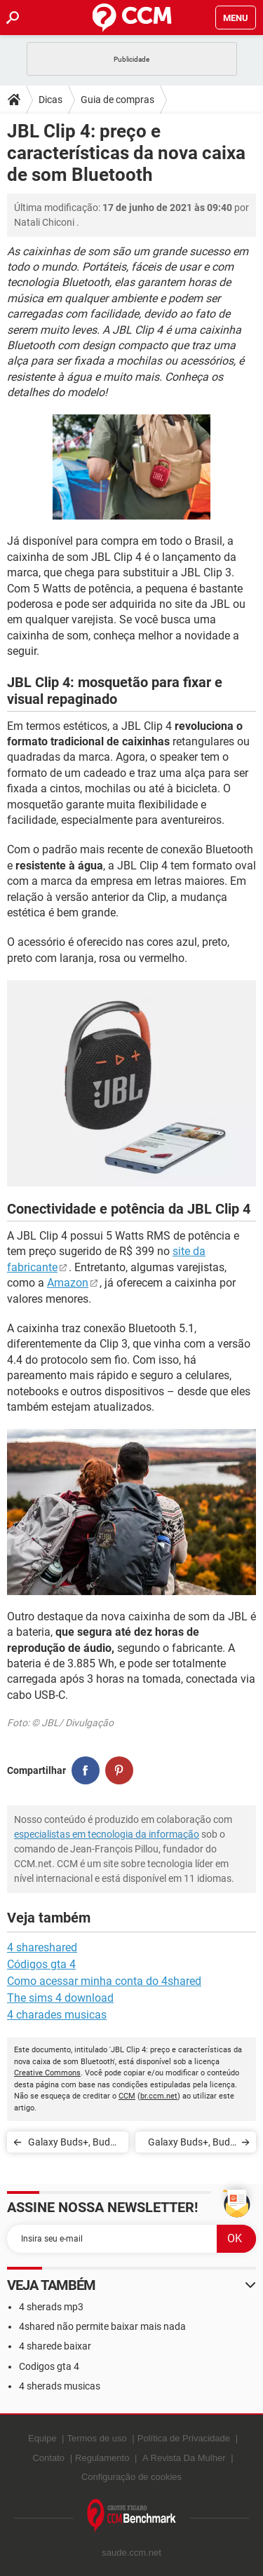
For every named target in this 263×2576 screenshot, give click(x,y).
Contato (48, 2458)
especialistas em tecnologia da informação (106, 1834)
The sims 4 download (60, 1998)
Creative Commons (47, 2072)
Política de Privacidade (183, 2438)
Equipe (42, 2438)
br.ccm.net (158, 2096)
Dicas (50, 99)
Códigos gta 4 (41, 1964)
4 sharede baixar (55, 2346)
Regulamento (102, 2458)
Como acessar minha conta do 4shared (104, 1981)
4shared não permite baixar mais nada (102, 2326)
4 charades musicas (57, 2014)
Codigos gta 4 (49, 2366)
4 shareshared (42, 1947)
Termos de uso (96, 2438)
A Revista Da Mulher (184, 2458)
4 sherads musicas (59, 2386)
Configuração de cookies (131, 2477)
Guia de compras (117, 99)
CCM (127, 2096)
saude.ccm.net (131, 2552)
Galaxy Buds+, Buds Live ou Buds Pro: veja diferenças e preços (71, 2144)
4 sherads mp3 (51, 2306)
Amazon (67, 1282)
